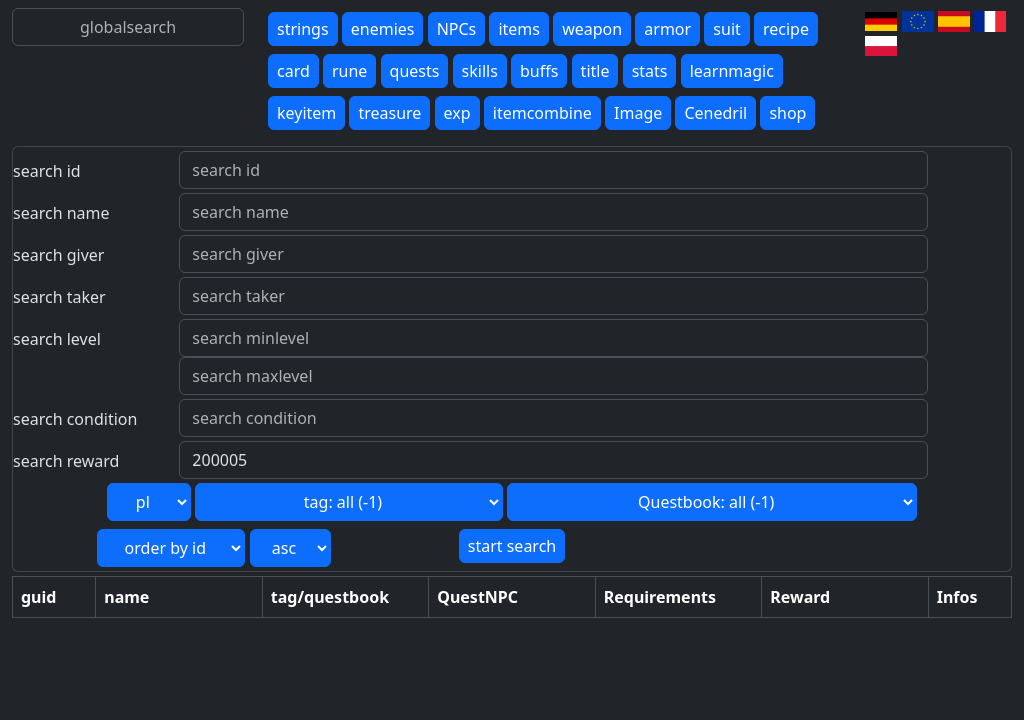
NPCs (457, 29)
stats (650, 71)
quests (415, 71)
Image (638, 113)
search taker (59, 297)
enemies (383, 29)
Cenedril (715, 113)
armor (667, 29)
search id (47, 171)
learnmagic (732, 71)
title (595, 71)
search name (61, 213)
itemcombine (542, 113)
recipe (786, 29)
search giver (58, 255)
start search (512, 546)
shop (787, 113)
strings (303, 29)
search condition (75, 419)
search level (57, 339)
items (519, 29)
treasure (389, 113)
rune (349, 71)
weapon (592, 29)
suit (726, 29)
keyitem (306, 113)
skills (480, 71)
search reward (66, 461)
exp (457, 113)
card (293, 71)
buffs (539, 71)
